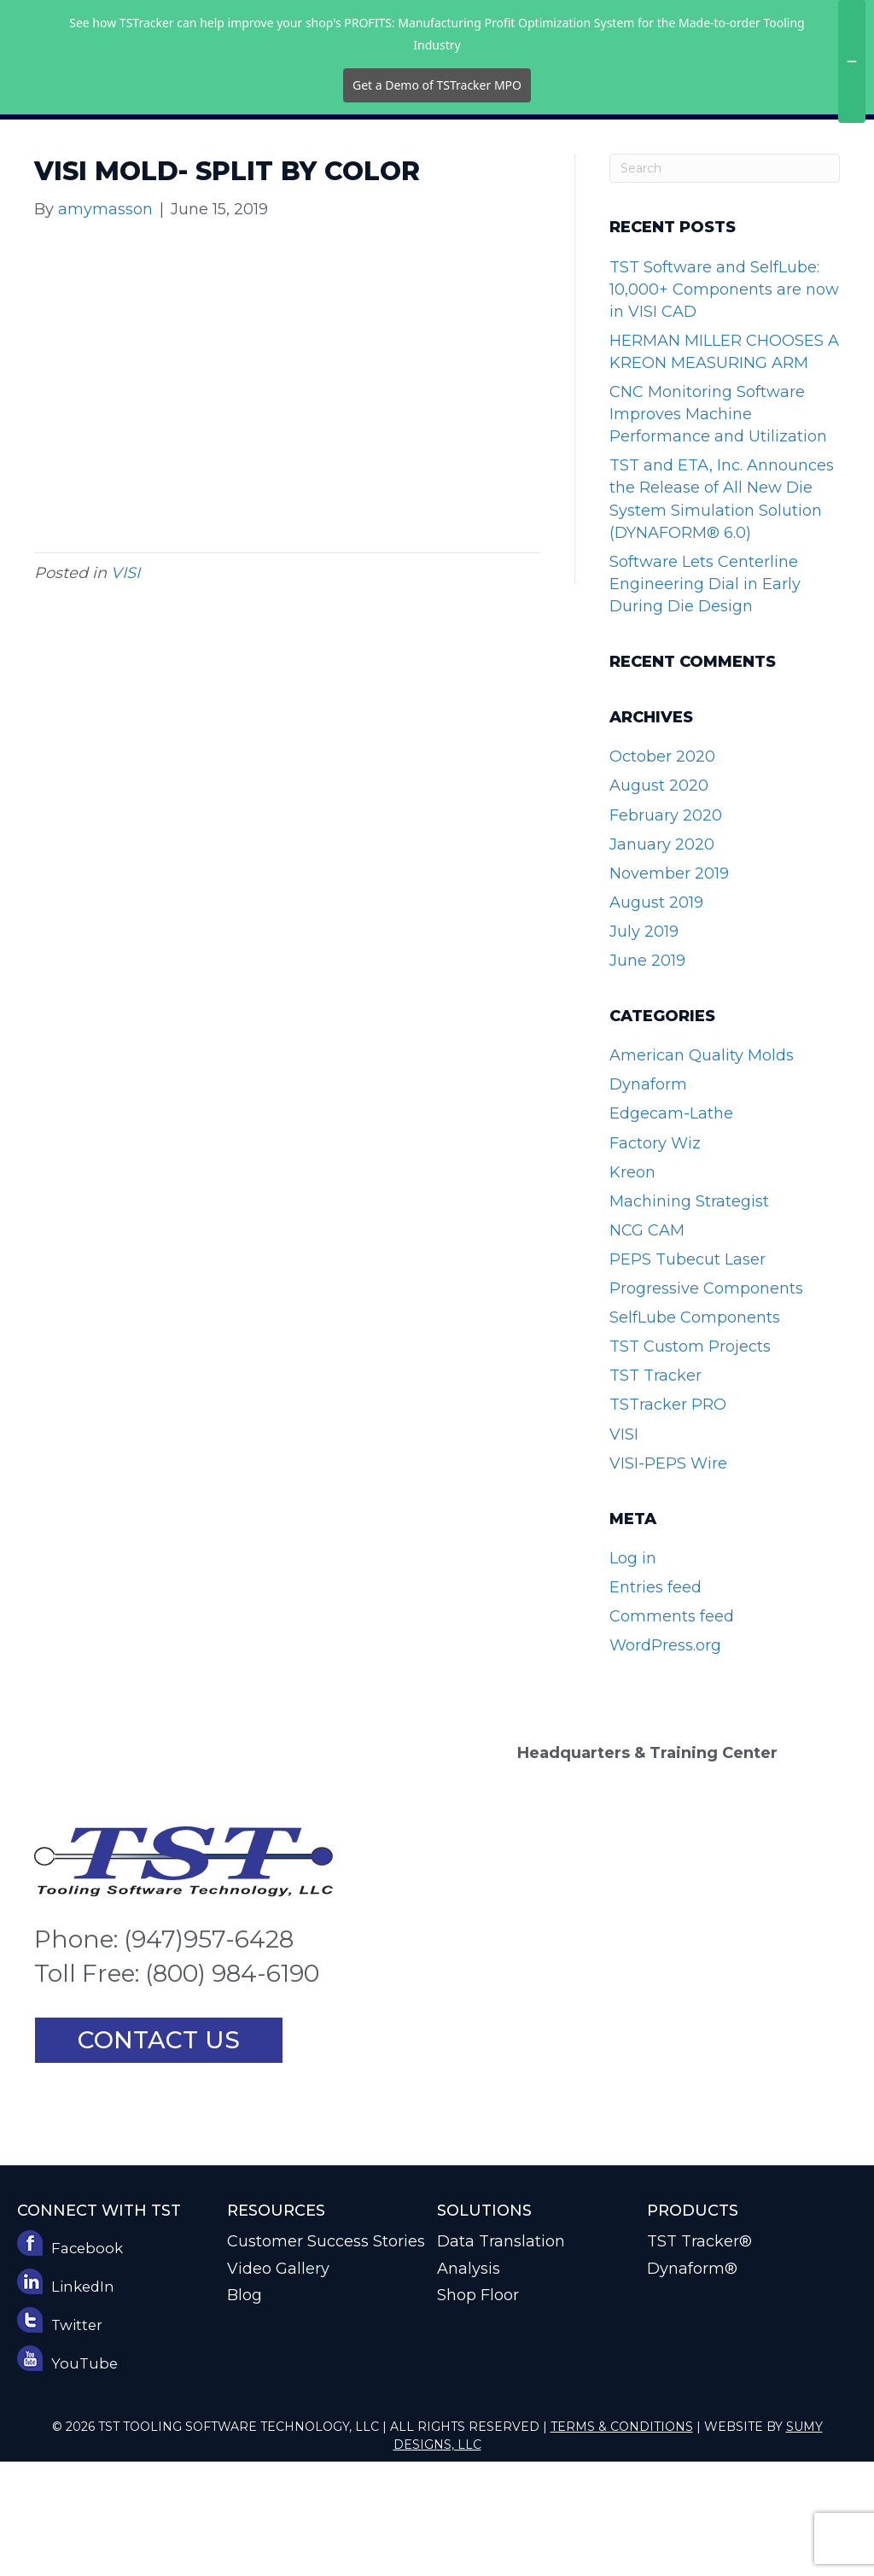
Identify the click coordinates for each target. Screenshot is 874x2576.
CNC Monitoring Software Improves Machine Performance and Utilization (718, 528)
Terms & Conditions (622, 2541)
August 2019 (656, 1017)
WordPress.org (665, 1759)
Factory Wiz (655, 1257)
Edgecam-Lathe (671, 1227)
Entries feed (655, 1701)
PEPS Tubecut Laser (687, 1373)
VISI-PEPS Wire (668, 1577)
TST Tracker (655, 1490)
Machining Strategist (689, 1315)
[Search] (724, 282)
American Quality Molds (701, 1169)
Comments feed (671, 1730)
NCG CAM (647, 1344)
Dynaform (648, 1198)
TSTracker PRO (667, 1519)
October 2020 (662, 871)
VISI (125, 687)
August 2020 (658, 900)
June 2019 (647, 1075)
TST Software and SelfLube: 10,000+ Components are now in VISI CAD (724, 403)
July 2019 (644, 1046)
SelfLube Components (694, 1431)
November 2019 (669, 987)
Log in (632, 1672)
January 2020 (661, 958)
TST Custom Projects (690, 1461)
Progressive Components (706, 1402)
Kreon (632, 1286)
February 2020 (665, 929)
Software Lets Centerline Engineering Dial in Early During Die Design (705, 698)
